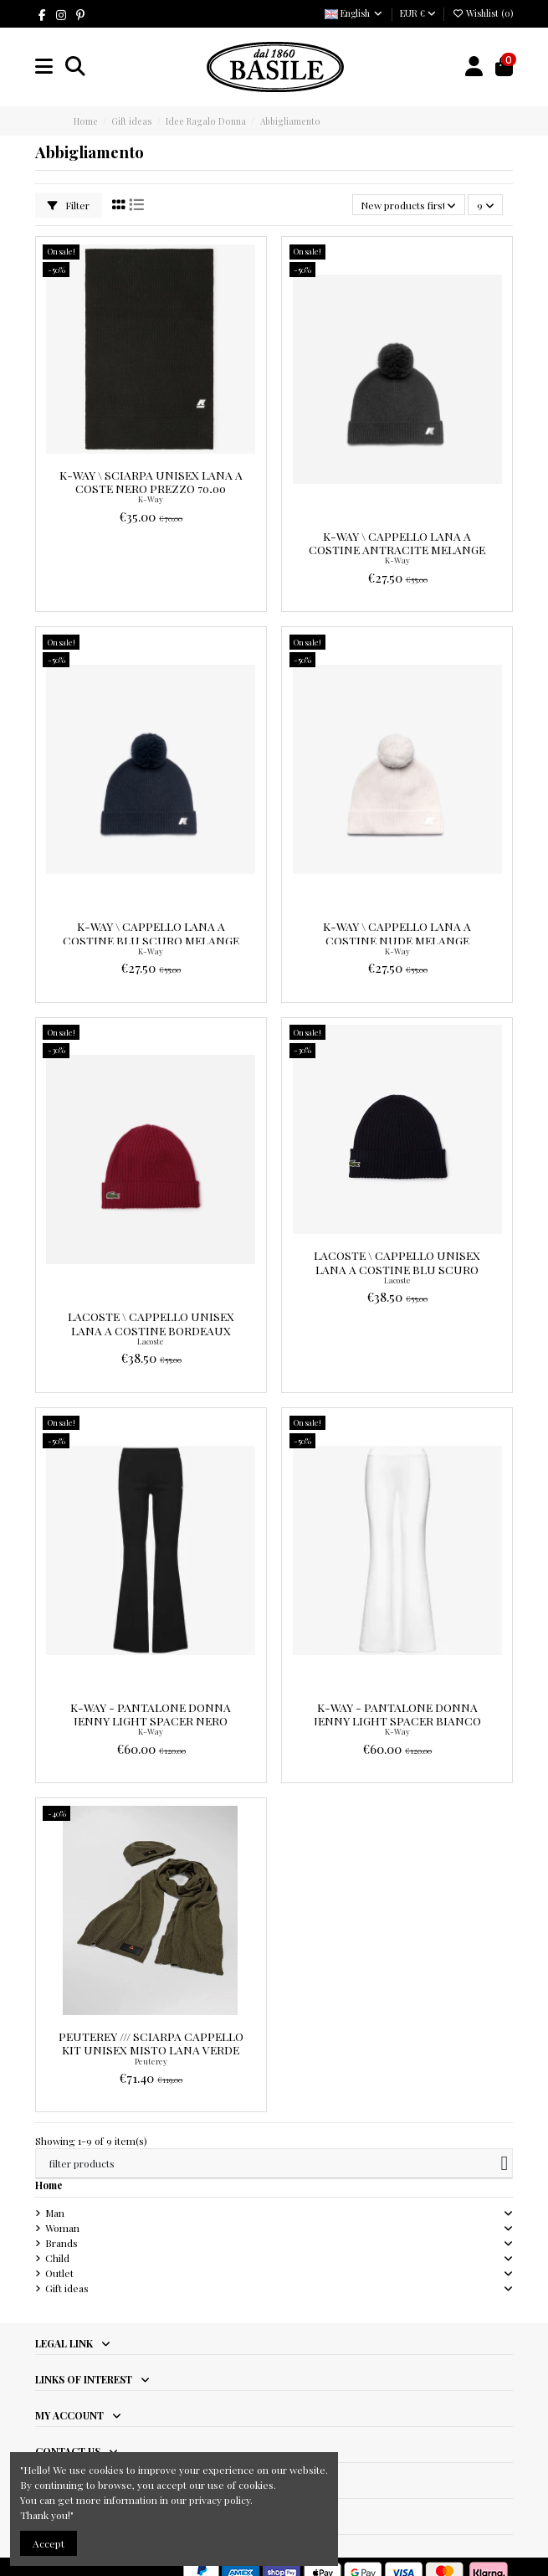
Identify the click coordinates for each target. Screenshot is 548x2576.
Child (57, 2258)
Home (49, 2185)
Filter (69, 205)
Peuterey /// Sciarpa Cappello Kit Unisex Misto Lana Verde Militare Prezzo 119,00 (151, 2049)
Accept (48, 2543)
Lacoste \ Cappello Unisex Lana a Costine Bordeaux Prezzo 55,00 (151, 1330)
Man (54, 2212)
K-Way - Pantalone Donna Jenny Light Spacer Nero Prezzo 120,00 (150, 1720)
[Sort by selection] (408, 204)
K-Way (150, 499)
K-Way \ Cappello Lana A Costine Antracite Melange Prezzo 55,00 (397, 549)
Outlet (59, 2273)
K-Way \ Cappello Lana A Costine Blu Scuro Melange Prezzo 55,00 (151, 939)
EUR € (418, 13)
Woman (62, 2227)
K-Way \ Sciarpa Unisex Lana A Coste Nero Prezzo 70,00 (151, 481)
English (354, 13)
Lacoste (150, 1341)
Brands (61, 2243)
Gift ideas (67, 2288)
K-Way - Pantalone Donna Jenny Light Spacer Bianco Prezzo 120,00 (397, 1720)
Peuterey (151, 2061)
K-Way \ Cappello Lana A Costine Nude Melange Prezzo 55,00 (397, 939)
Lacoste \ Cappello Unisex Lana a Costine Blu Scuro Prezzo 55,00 (397, 1268)
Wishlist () (482, 13)
